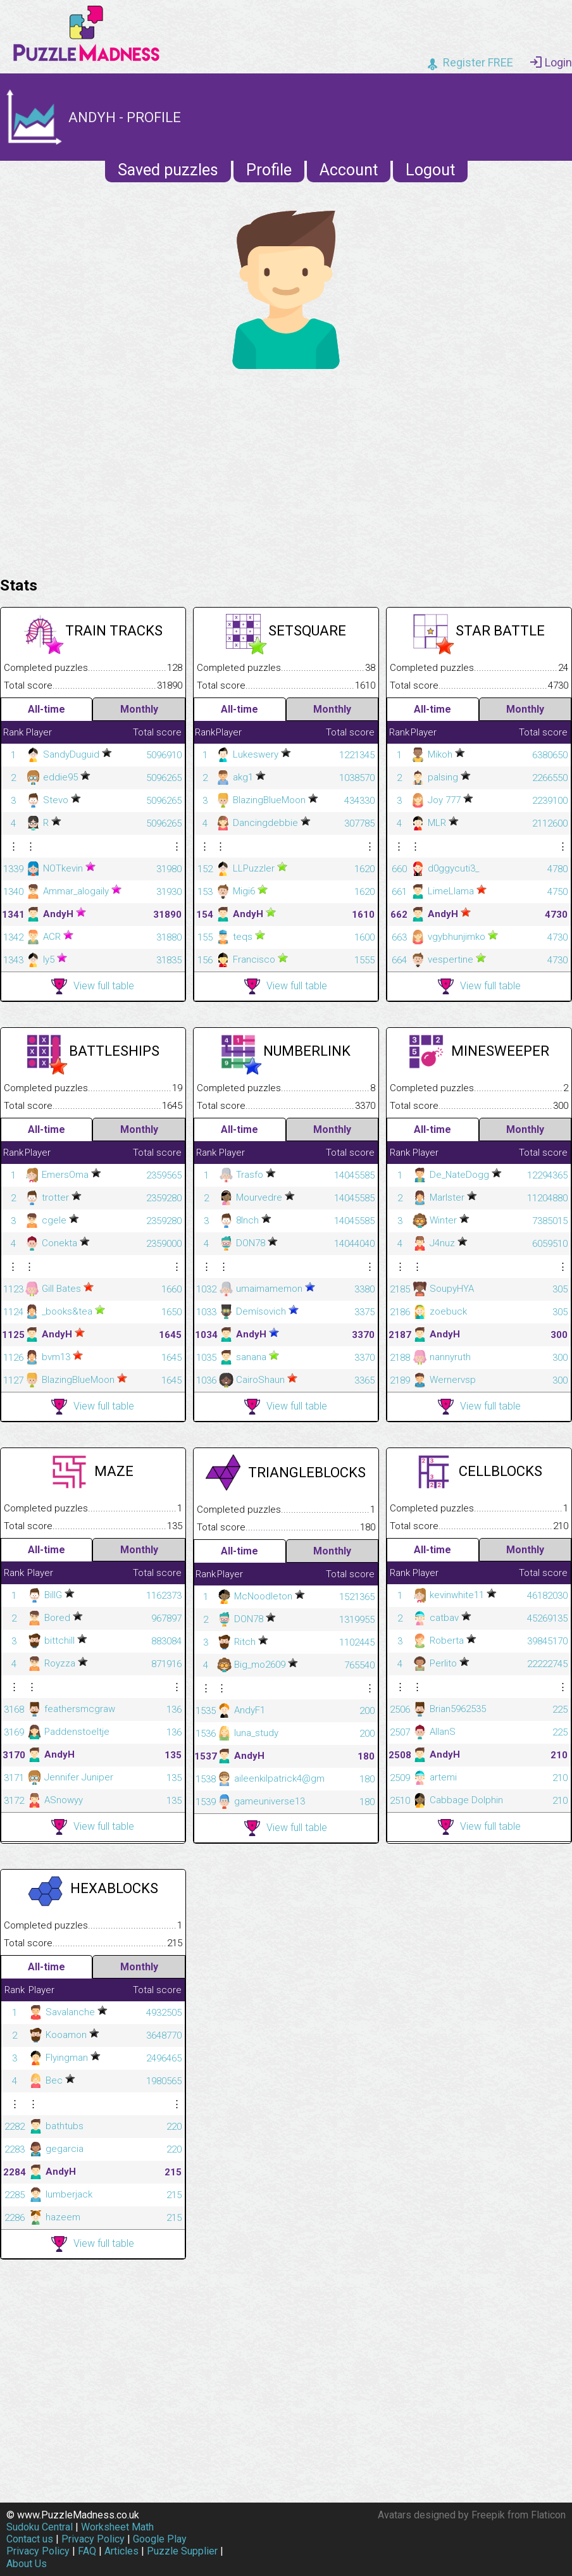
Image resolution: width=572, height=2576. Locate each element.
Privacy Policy (93, 2539)
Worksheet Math (117, 2527)
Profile (269, 170)
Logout (430, 170)
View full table (92, 986)
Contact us (29, 2539)
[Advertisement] (286, 469)
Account (349, 170)
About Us (26, 2564)
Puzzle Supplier (182, 2551)
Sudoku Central (39, 2527)
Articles (121, 2551)
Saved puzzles (168, 170)
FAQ (87, 2551)
